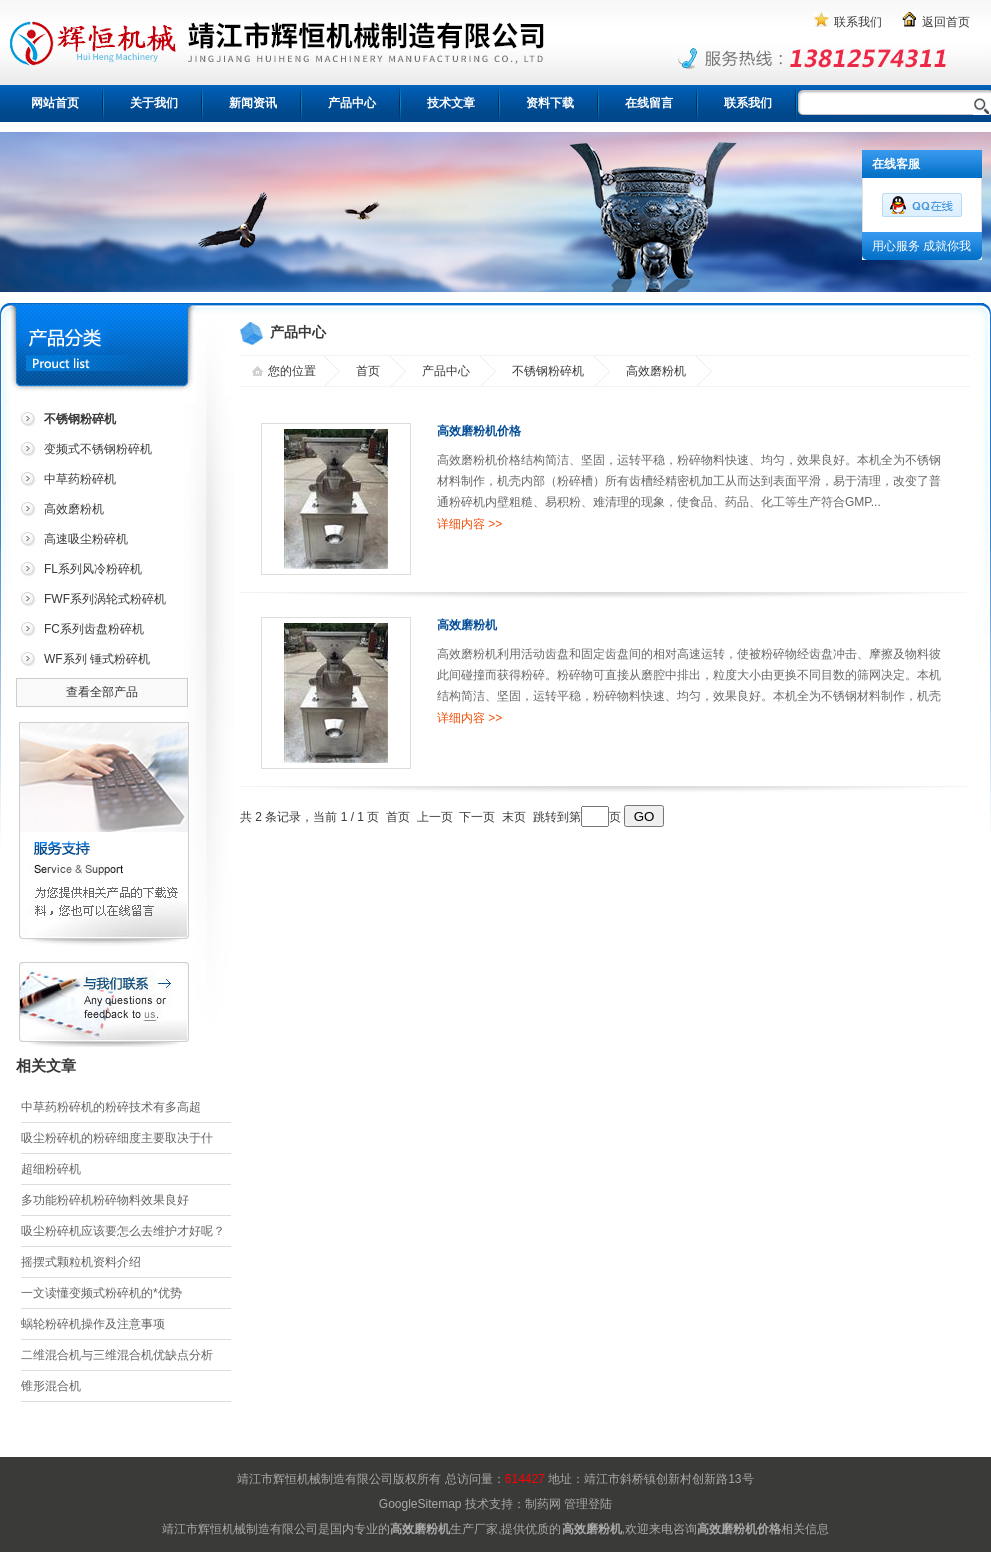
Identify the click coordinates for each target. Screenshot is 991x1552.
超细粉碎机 (51, 1169)
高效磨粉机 (74, 509)
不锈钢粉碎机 (548, 371)
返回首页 (946, 22)
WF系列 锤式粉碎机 (97, 659)
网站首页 (55, 103)
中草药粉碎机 (80, 479)
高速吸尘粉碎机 (86, 539)
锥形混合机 (51, 1386)
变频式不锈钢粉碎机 (98, 449)
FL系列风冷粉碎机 (93, 569)
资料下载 (550, 103)
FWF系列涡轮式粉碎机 (105, 599)
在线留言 (649, 103)
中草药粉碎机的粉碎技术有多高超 (111, 1107)
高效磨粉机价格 (479, 431)
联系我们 (858, 22)
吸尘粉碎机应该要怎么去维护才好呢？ (123, 1231)
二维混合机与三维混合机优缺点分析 (117, 1355)
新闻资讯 (253, 103)
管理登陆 (588, 1504)
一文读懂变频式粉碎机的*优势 (101, 1293)
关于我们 (154, 103)
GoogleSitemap (420, 1504)
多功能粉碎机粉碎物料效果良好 (105, 1200)
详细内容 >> (469, 524)
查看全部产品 (102, 692)
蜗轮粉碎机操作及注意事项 (93, 1324)
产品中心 (352, 103)
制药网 (543, 1504)
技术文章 (451, 103)
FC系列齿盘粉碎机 (94, 629)
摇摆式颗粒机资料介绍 (81, 1262)
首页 (368, 371)
